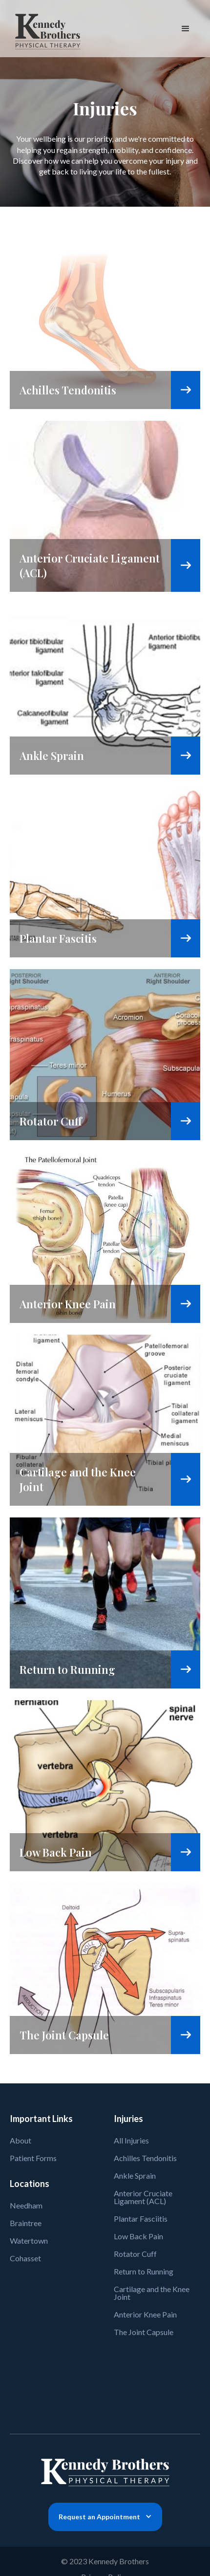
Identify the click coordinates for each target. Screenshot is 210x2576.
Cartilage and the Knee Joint (151, 2293)
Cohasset (25, 2258)
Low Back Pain (138, 2236)
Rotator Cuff (135, 2254)
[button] (185, 28)
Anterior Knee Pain (145, 2314)
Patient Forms (33, 2158)
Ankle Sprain (135, 2176)
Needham (26, 2205)
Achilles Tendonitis (145, 2158)
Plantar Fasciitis (141, 2219)
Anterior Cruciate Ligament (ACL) (143, 2197)
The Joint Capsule (143, 2332)
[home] (45, 28)
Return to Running (143, 2271)
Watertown (29, 2241)
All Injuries (131, 2140)
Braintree (26, 2223)
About (20, 2140)
